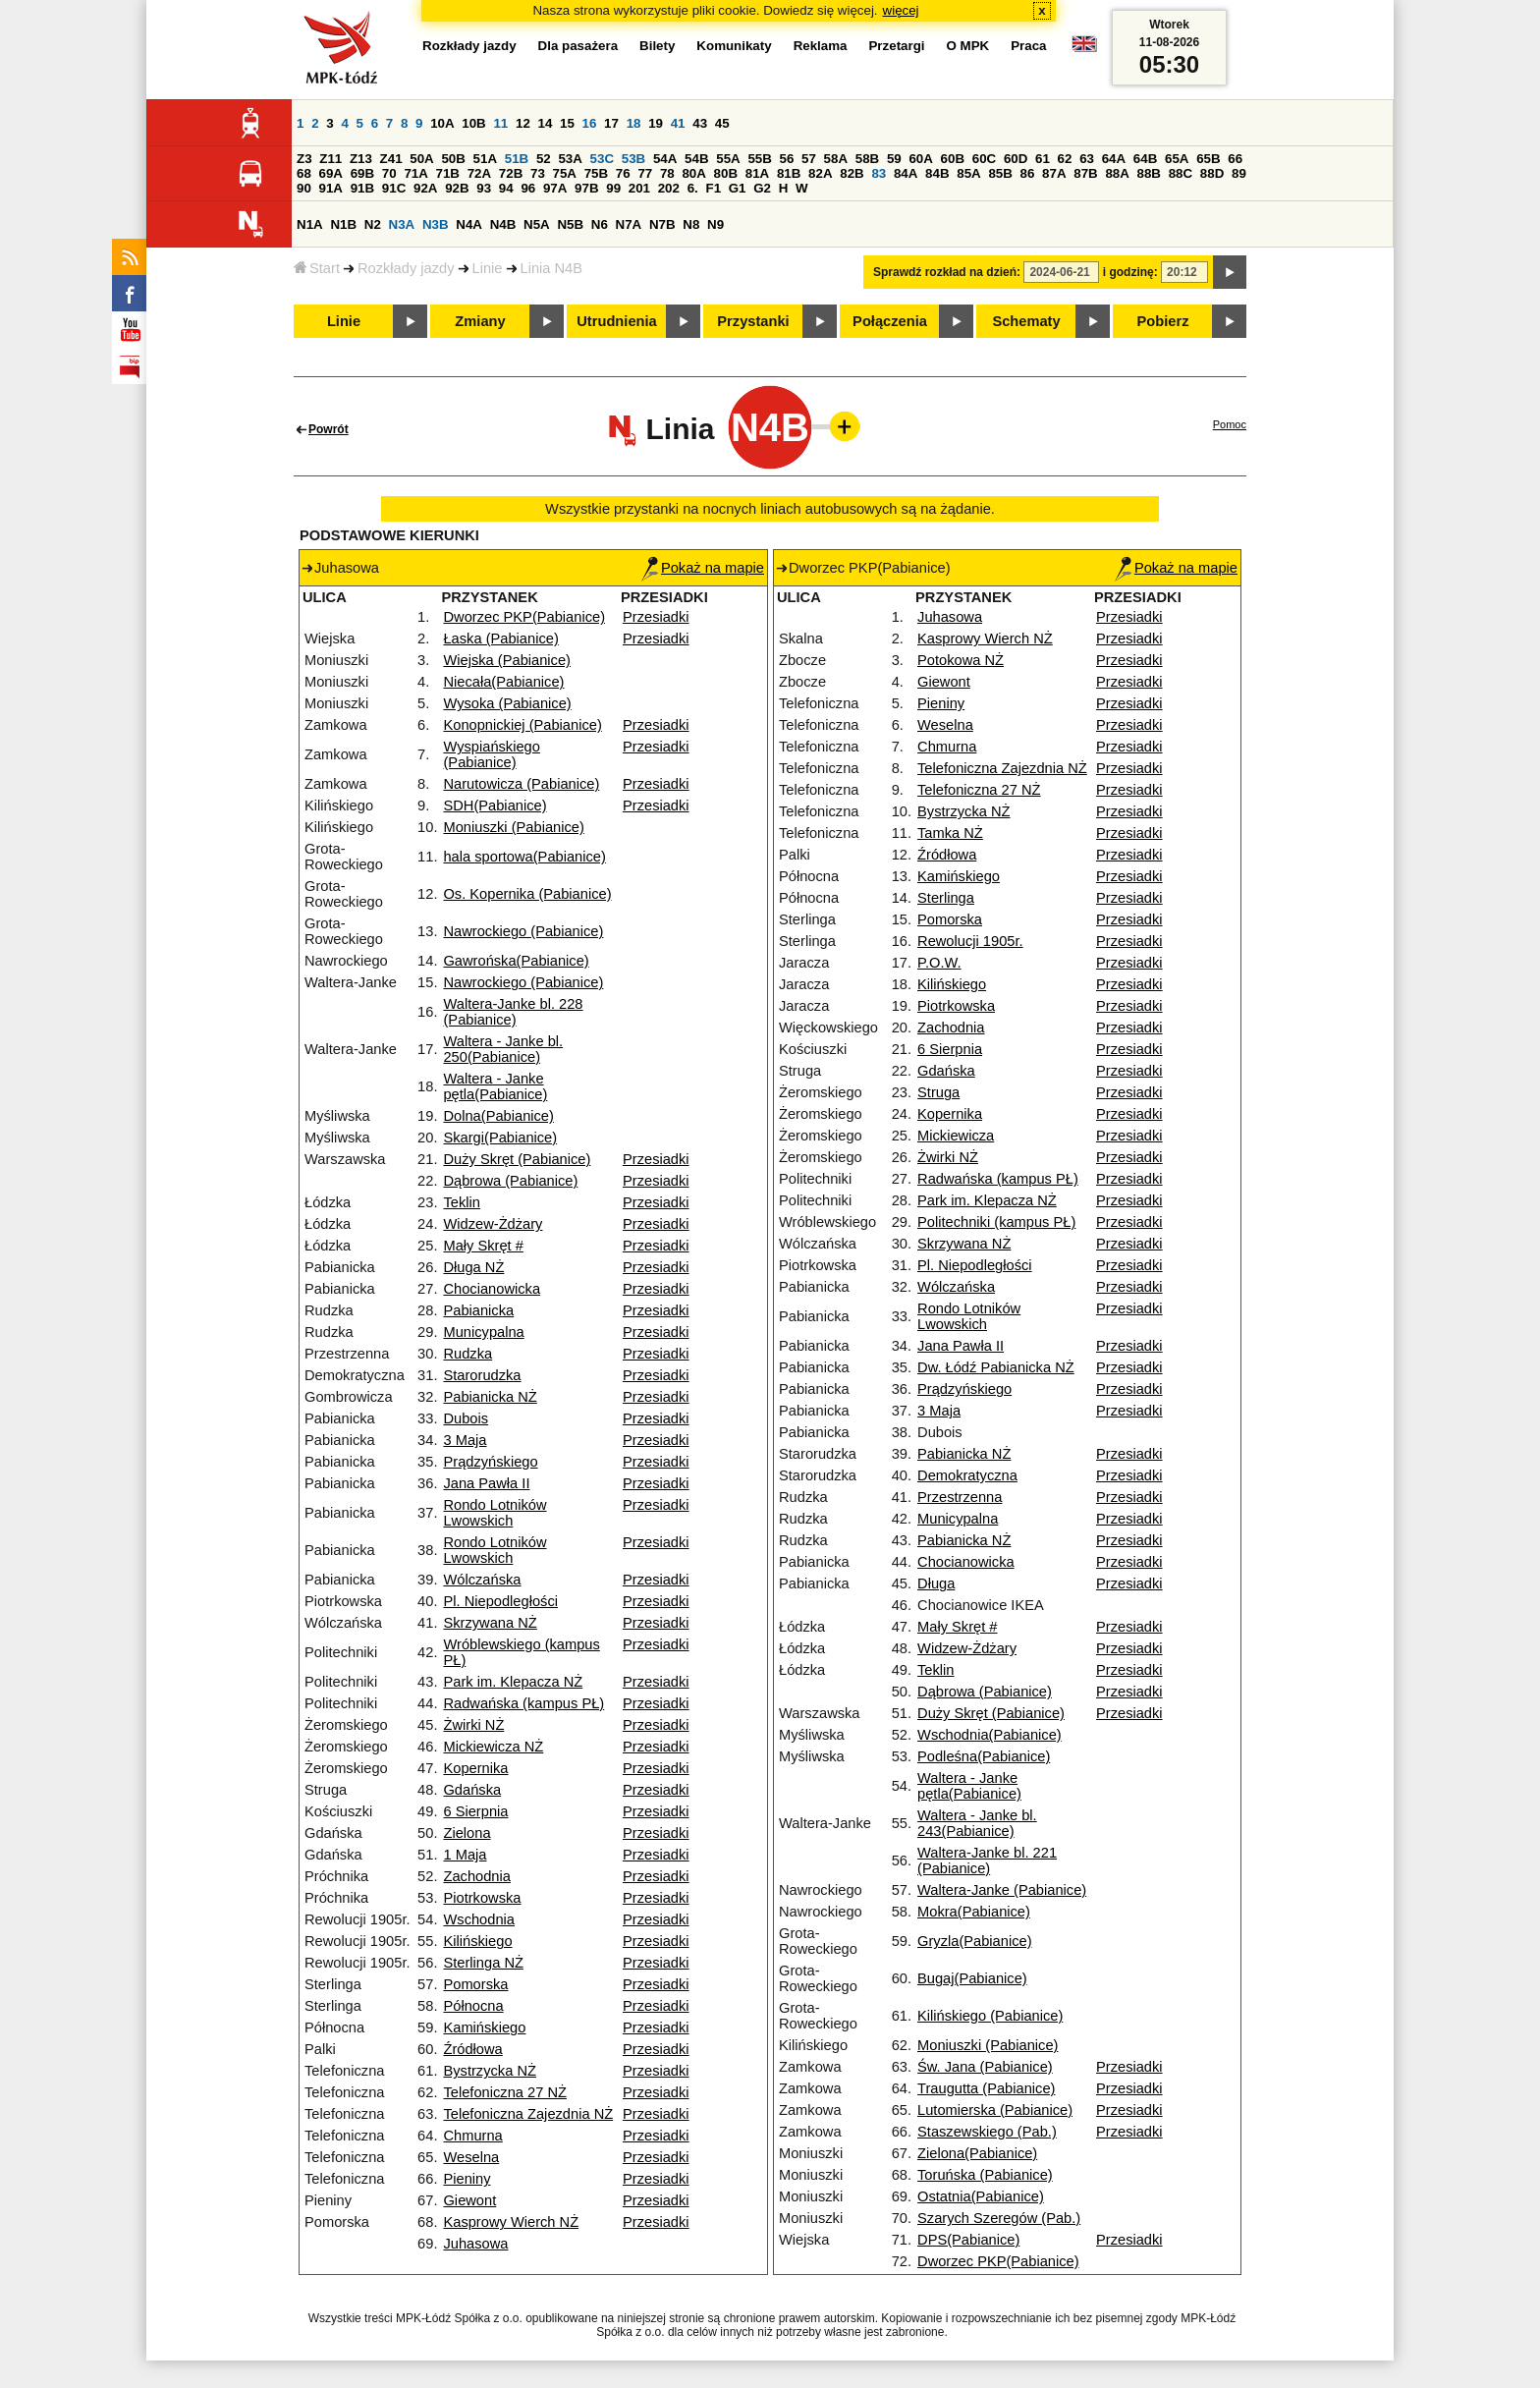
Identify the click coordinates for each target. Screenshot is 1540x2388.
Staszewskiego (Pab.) (987, 2131)
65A (1176, 158)
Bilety (657, 45)
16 (589, 123)
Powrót (328, 429)
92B (456, 188)
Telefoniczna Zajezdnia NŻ (528, 2114)
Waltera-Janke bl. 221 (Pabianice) (987, 1860)
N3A (402, 224)
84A (905, 173)
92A (425, 188)
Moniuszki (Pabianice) (513, 827)
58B (867, 158)
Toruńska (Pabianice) (985, 2175)
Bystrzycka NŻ (489, 2071)
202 (669, 188)
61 (1042, 158)
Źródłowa (472, 2049)
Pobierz (1163, 321)
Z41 (391, 158)
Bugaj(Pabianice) (972, 1978)
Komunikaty (733, 45)
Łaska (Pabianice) (500, 638)
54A (665, 158)
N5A (536, 224)
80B (726, 173)
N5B (570, 224)
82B (851, 173)
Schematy (1026, 321)
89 (1239, 173)
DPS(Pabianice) (968, 2240)
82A (820, 173)
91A (331, 188)
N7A (629, 224)
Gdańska (472, 1790)
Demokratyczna (967, 1475)
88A (1116, 173)
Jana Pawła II (486, 1483)
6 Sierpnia (475, 1811)
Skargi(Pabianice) (500, 1137)
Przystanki (753, 321)
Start (317, 268)
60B (952, 158)
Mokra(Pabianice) (973, 1911)
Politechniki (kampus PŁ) (996, 1222)
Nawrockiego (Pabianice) (523, 931)
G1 (737, 188)
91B (362, 188)
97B (586, 188)
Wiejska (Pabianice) (507, 660)
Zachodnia (476, 1876)
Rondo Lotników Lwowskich (494, 1512)
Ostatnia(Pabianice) (980, 2196)
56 (787, 158)
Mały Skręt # (482, 1245)
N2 (372, 224)
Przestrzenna (959, 1497)
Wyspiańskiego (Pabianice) (491, 754)
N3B (435, 224)
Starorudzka (482, 1375)
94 (506, 188)
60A (920, 158)
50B (453, 158)
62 (1065, 158)
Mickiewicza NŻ (493, 1746)
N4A (469, 224)
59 (894, 158)
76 (623, 173)
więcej (901, 10)
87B (1085, 173)
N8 (691, 224)
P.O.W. (939, 963)
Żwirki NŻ (473, 1725)
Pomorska (475, 1984)
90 (304, 188)
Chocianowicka (491, 1289)
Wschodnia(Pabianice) (989, 1735)
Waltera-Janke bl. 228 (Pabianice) (512, 1011)
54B (696, 158)
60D (1015, 158)
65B (1208, 158)
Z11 (330, 158)
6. (693, 188)
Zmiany (480, 321)
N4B (503, 224)
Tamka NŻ (950, 833)
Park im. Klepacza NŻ (512, 1682)
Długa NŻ (473, 1267)
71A (415, 173)
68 (304, 173)
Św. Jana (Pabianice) (985, 2067)
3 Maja (464, 1440)
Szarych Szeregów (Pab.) (998, 2218)
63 (1086, 158)
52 (543, 158)
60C (984, 158)
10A (442, 123)
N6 (599, 224)
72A (479, 173)
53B (633, 158)
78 (667, 173)
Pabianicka (478, 1310)
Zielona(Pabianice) (977, 2153)
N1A (310, 224)
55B (759, 158)
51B (516, 158)
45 (722, 123)
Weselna (471, 2157)
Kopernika (475, 1768)
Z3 (304, 158)
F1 (713, 188)
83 (878, 173)
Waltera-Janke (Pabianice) (1001, 1890)
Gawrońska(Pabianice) (515, 961)
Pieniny (466, 2179)
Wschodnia (479, 1919)
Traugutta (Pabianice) (986, 2088)
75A (565, 173)
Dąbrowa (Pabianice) (510, 1181)
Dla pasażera (578, 45)
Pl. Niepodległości (500, 1601)
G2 (762, 188)
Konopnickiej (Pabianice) (522, 725)
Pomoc (1229, 424)
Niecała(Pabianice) (503, 682)
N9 (715, 224)
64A (1114, 158)
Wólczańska (482, 1579)
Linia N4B (552, 268)
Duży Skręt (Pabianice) (516, 1159)
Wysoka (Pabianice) (507, 703)
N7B (662, 224)
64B (1145, 158)
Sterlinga (945, 898)
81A (757, 173)
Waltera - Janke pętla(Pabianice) (495, 1086)
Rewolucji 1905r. (970, 941)
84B (937, 173)
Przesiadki (656, 617)
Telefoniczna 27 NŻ (504, 2092)
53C (602, 158)
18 (634, 123)
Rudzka (467, 1353)
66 (1235, 158)
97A (555, 188)
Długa (936, 1583)
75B (596, 173)
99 (613, 188)
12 (523, 123)
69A (331, 173)
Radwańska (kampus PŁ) (523, 1703)
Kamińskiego (484, 2027)
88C (1180, 173)
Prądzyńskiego (490, 1462)
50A (421, 158)
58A (836, 158)
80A (693, 173)
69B (362, 173)
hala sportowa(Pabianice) (524, 856)
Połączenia (889, 321)
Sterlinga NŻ (482, 1963)
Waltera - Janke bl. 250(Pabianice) (503, 1049)
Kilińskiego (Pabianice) (990, 2016)
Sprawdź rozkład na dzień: (946, 272)
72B (510, 173)
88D (1212, 173)
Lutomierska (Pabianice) (994, 2110)
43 (699, 123)
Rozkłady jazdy (406, 268)
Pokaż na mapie (702, 568)
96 (528, 188)
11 (500, 123)
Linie (487, 268)
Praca (1028, 45)
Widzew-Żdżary (492, 1224)
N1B (343, 224)
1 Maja (464, 1854)
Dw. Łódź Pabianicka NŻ (995, 1367)
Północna (473, 2006)
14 (545, 123)
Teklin (461, 1202)
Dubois (465, 1418)
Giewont (469, 2200)
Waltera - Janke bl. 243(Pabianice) (977, 1823)
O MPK (968, 45)
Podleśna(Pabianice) (983, 1756)
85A (968, 173)
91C (394, 188)
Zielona (466, 1833)
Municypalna (483, 1332)
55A (728, 158)
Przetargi (896, 45)
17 (611, 123)
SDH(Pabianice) (494, 805)
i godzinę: (1130, 272)
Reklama (821, 45)
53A (569, 158)
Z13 (361, 158)
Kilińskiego (477, 1941)
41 (678, 123)
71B (448, 173)
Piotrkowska (482, 1898)
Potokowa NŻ (960, 660)
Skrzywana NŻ (489, 1623)
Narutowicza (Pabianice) (521, 784)
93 (483, 188)
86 (1027, 173)
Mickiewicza (955, 1135)
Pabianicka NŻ (489, 1397)
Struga (938, 1092)
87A (1054, 173)
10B (473, 123)
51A (485, 158)
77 (644, 173)
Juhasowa (475, 2243)
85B (1000, 173)
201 (639, 188)
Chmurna (472, 2135)
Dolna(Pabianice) (498, 1116)
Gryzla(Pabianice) (974, 1941)
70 (389, 173)
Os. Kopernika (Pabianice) (527, 894)
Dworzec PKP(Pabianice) (524, 617)
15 (567, 123)
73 (537, 173)
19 (655, 123)
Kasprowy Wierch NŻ (510, 2222)
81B (788, 173)
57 (808, 158)
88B (1149, 173)
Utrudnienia (616, 321)
